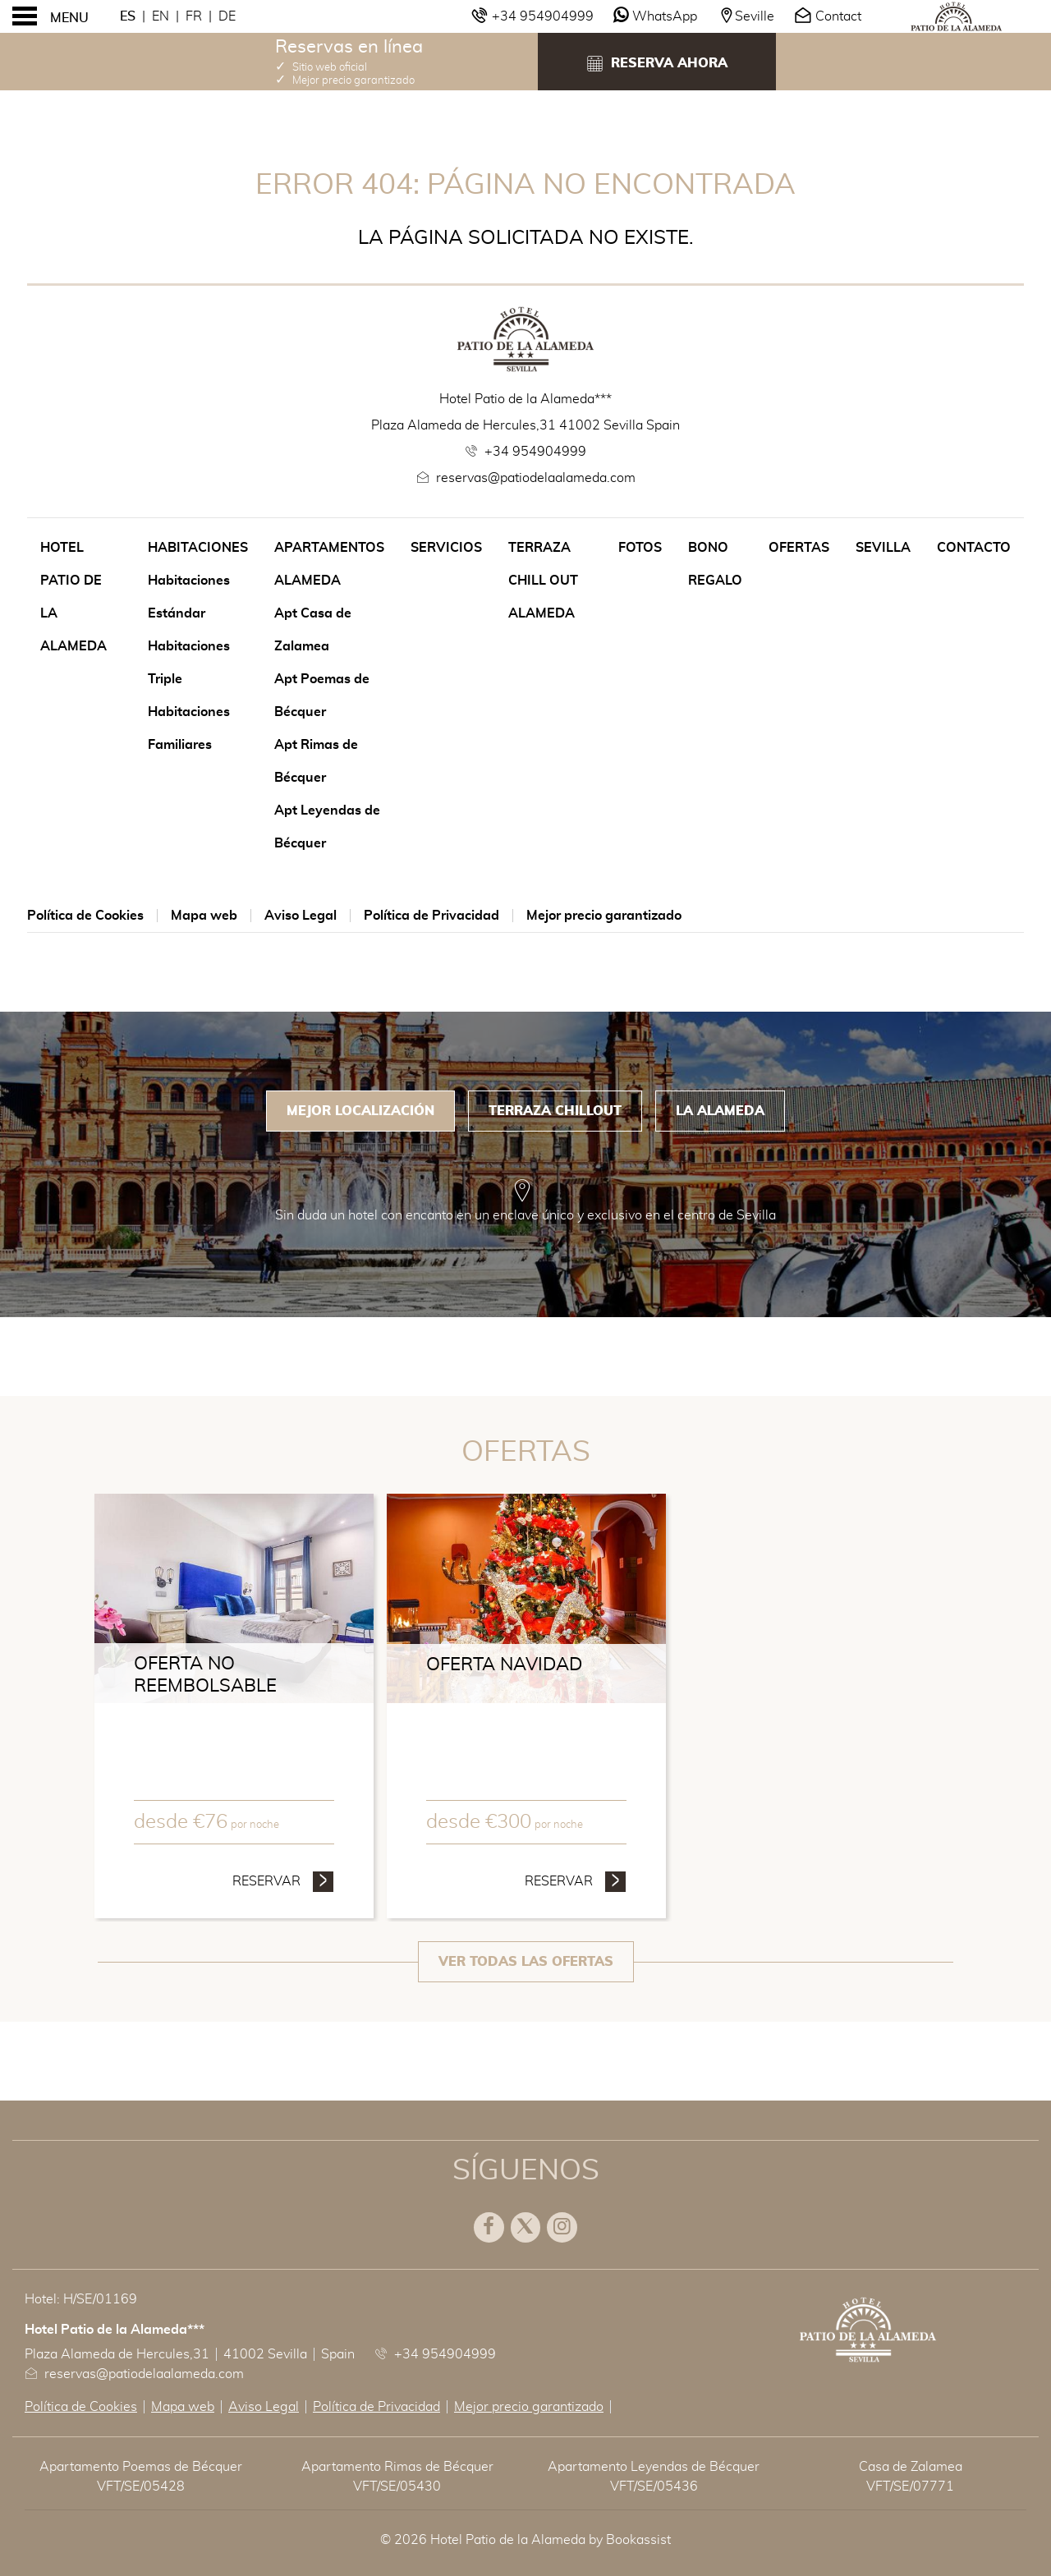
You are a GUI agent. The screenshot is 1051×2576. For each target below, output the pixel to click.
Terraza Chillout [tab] (555, 1111)
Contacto (974, 547)
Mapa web (204, 915)
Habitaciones (198, 547)
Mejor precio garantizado (604, 915)
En (160, 16)
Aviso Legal (300, 915)
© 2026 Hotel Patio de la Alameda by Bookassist (525, 2539)
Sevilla (883, 547)
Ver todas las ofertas (525, 1961)
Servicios (446, 547)
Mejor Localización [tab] (360, 1111)
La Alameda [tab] (720, 1111)
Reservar (283, 1879)
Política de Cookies (85, 915)
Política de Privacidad (431, 915)
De (227, 16)
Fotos (640, 547)
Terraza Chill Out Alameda (543, 580)
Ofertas (799, 547)
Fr (194, 16)
